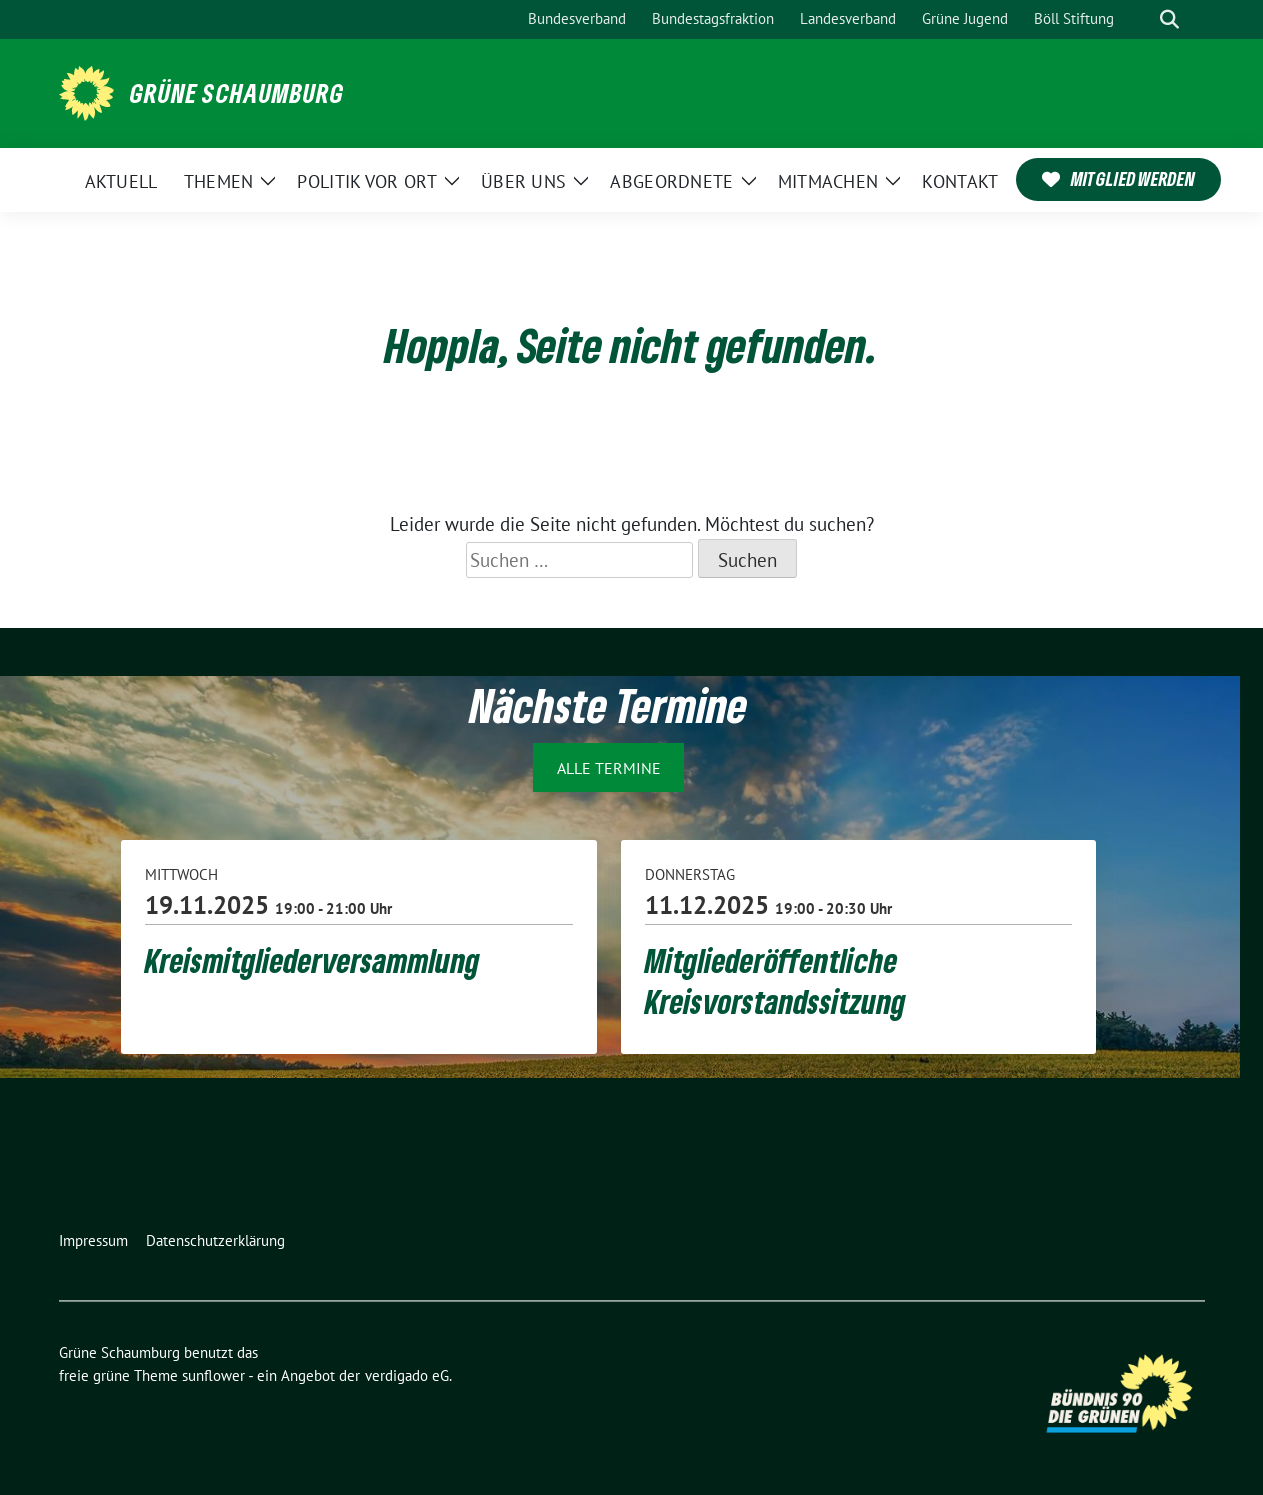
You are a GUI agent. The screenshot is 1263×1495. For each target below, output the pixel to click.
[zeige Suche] (1169, 19)
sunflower (213, 1375)
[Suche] (1141, 19)
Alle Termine (609, 768)
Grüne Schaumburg (237, 93)
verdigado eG (407, 1375)
